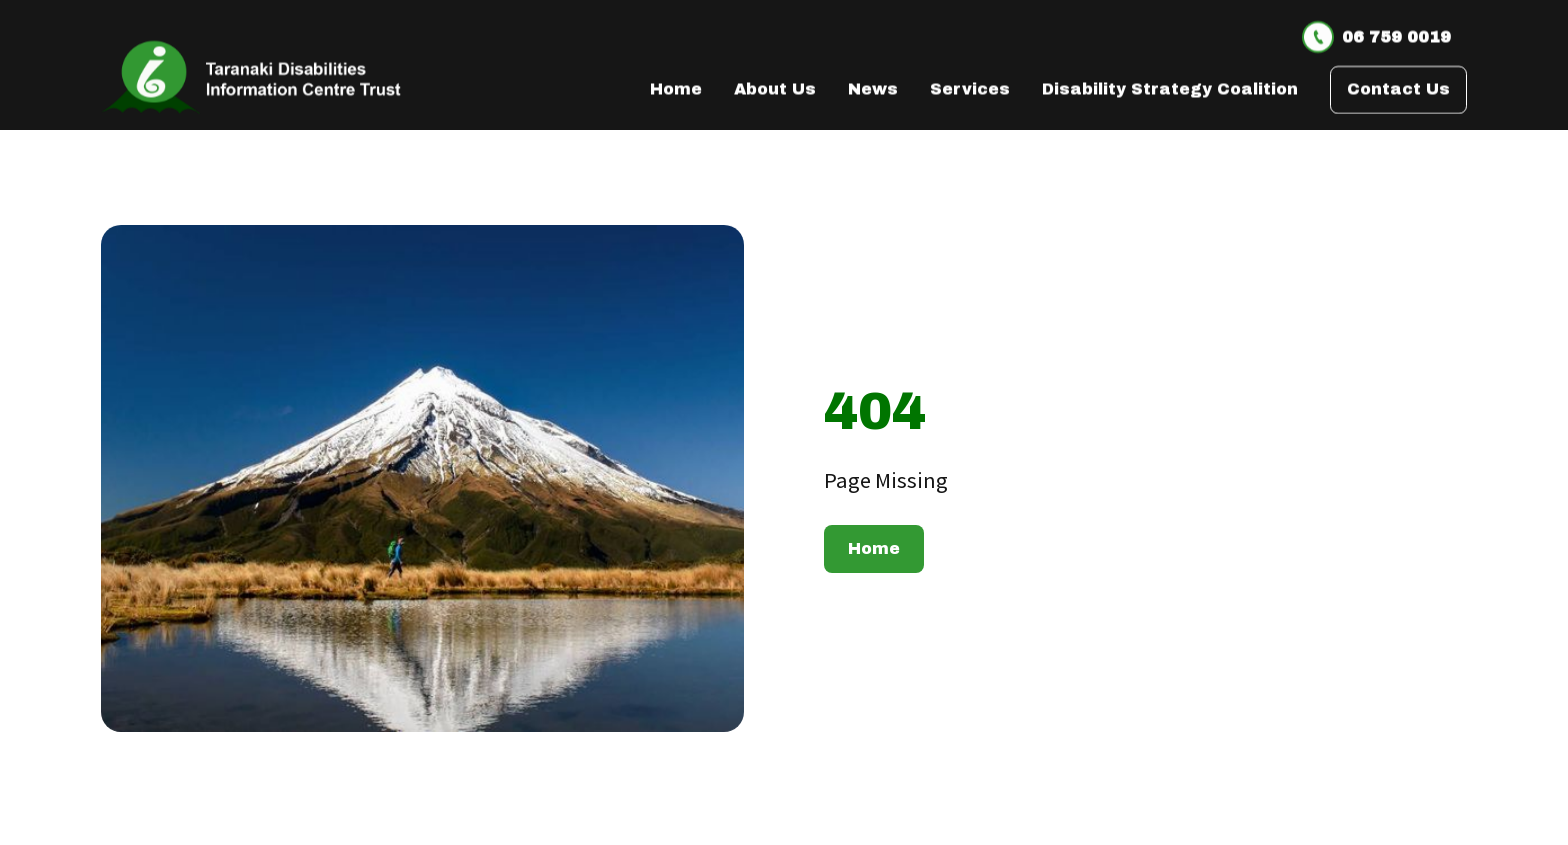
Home (874, 548)
